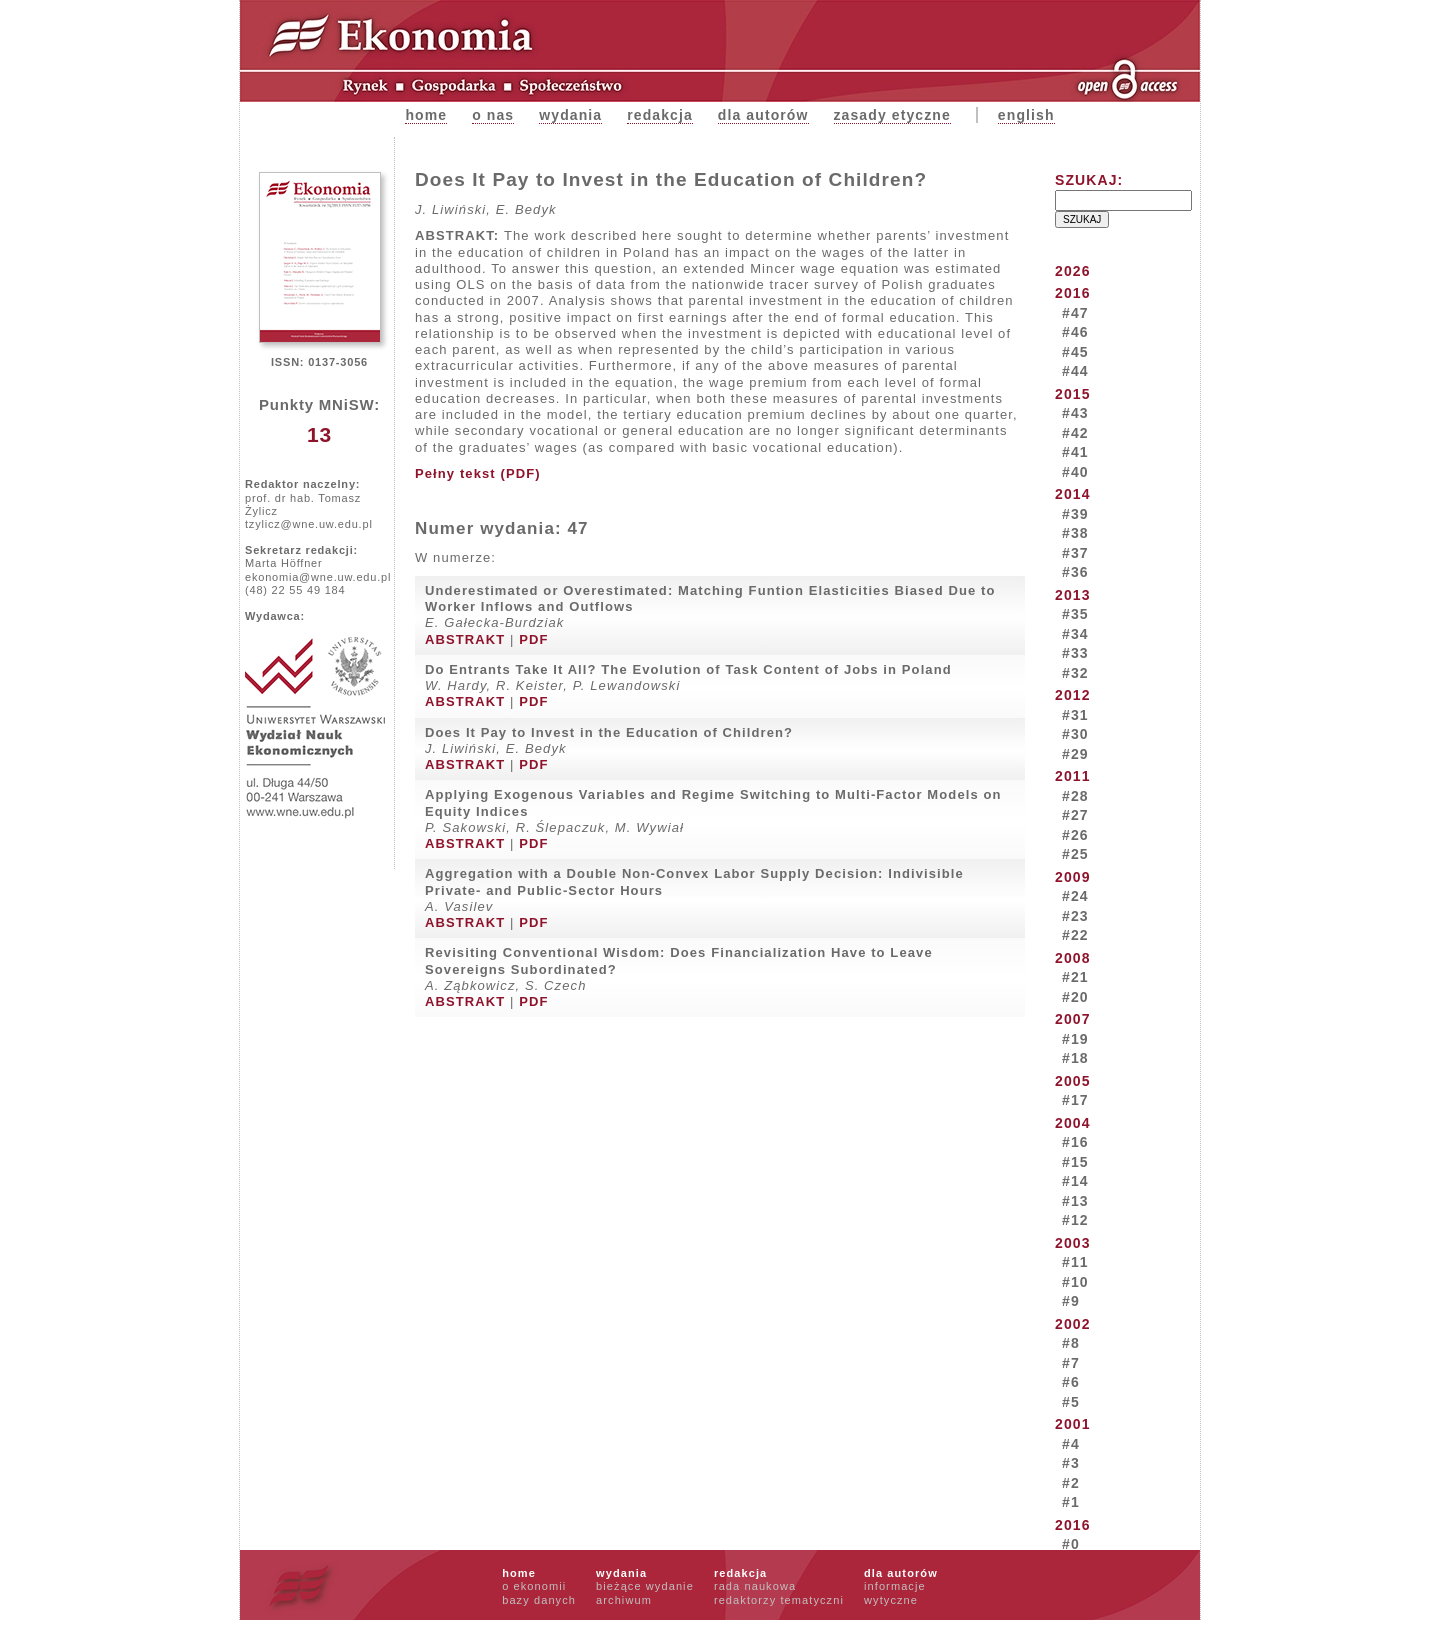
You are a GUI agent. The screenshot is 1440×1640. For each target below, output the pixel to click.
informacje (895, 1586)
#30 (1075, 734)
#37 (1075, 553)
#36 (1075, 572)
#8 (1071, 1343)
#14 (1075, 1181)
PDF (533, 639)
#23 (1075, 916)
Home (426, 115)
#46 (1075, 332)
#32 (1075, 673)
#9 (1071, 1301)
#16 (1075, 1142)
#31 (1075, 715)
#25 (1075, 854)
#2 (1071, 1483)
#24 (1075, 896)
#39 (1075, 514)
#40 (1075, 472)
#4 (1071, 1444)
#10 (1075, 1282)
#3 (1071, 1463)
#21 (1075, 977)
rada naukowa (755, 1586)
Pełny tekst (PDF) (478, 473)
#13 (1075, 1201)
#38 (1075, 533)
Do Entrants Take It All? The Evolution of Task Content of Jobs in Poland (688, 669)
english (1026, 115)
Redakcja (660, 115)
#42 (1075, 433)
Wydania (570, 115)
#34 (1075, 634)
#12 (1075, 1220)
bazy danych (539, 1600)
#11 (1075, 1262)
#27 (1075, 815)
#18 (1075, 1058)
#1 (1071, 1502)
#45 (1075, 352)
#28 (1075, 796)
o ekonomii (534, 1586)
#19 (1075, 1039)
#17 (1075, 1100)
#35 (1075, 614)
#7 (1071, 1363)
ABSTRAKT (465, 639)
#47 (1075, 313)
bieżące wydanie (645, 1586)
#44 (1075, 371)
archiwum (624, 1600)
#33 (1075, 653)
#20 (1075, 997)
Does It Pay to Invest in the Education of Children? (609, 732)
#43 (1075, 413)
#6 (1071, 1382)
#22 (1075, 935)
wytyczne (891, 1600)
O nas (493, 115)
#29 (1075, 754)
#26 (1075, 835)
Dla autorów (763, 115)
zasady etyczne (892, 115)
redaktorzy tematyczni (779, 1600)
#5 (1071, 1402)
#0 (1071, 1544)
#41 (1075, 452)
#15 (1075, 1162)
